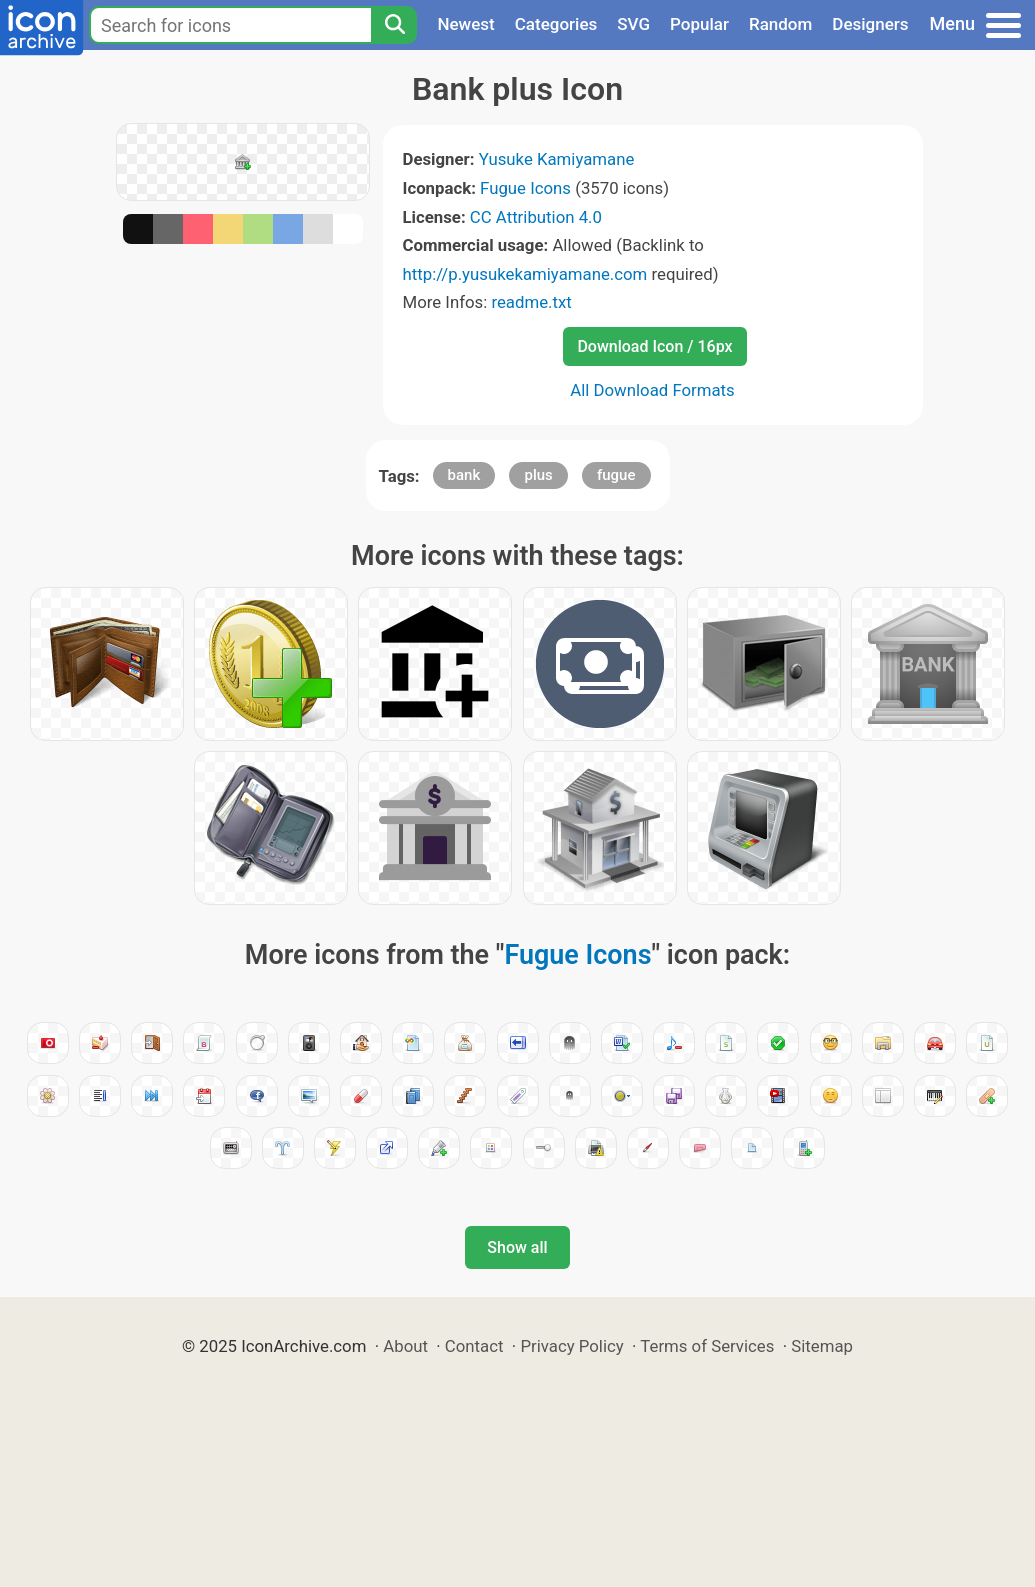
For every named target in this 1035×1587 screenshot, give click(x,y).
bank (464, 475)
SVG (633, 24)
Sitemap (822, 1346)
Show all (517, 1247)
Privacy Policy (571, 1346)
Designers (870, 24)
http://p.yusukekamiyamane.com (525, 274)
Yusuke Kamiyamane (557, 159)
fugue (616, 475)
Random (780, 24)
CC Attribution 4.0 (536, 217)
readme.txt (531, 302)
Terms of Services (707, 1346)
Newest (465, 24)
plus (538, 475)
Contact (474, 1346)
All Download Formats (652, 390)
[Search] (394, 25)
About (405, 1346)
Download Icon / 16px (654, 346)
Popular (699, 24)
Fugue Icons (525, 188)
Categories (556, 24)
